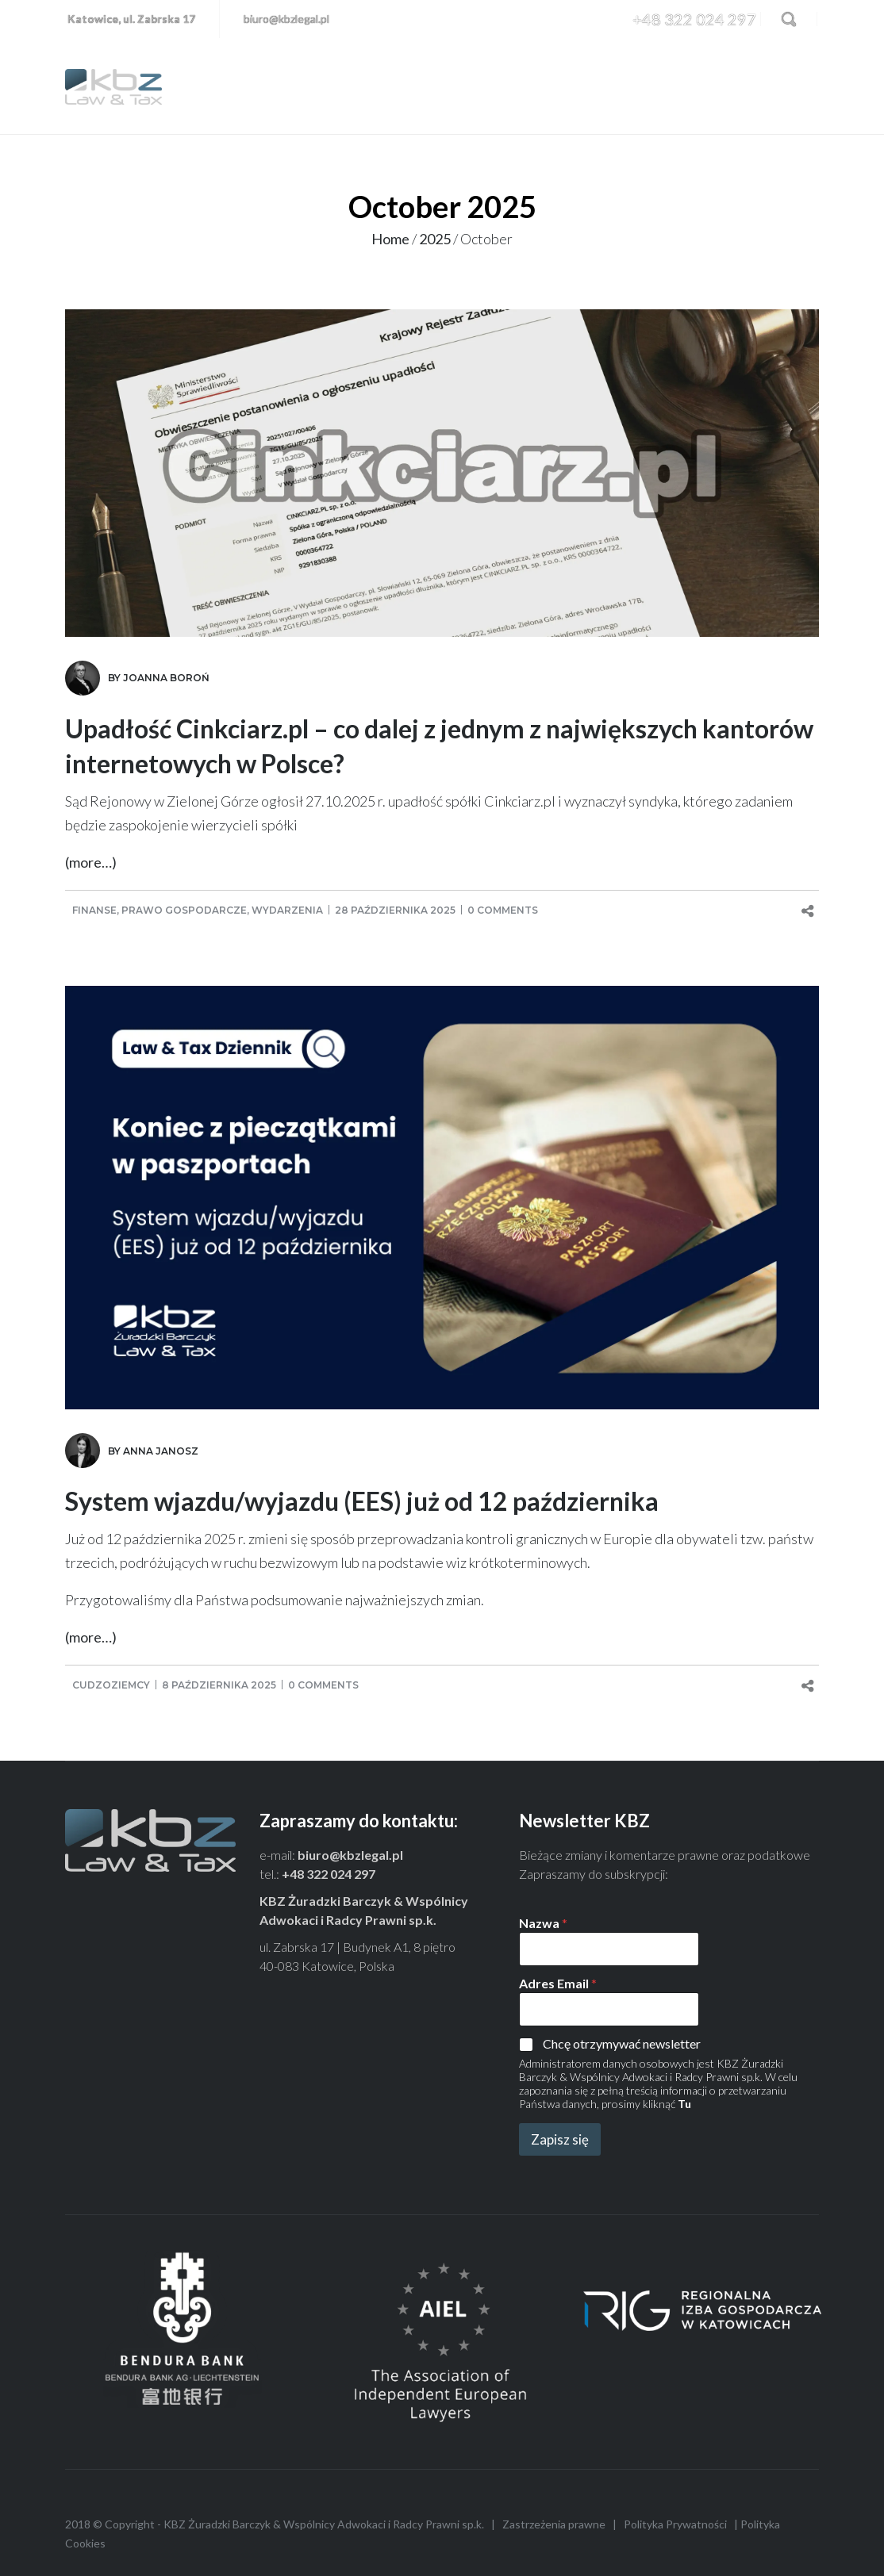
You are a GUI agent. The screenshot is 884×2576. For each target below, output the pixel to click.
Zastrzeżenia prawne (553, 2524)
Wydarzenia (287, 910)
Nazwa (543, 1922)
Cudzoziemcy (111, 1685)
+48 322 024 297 (694, 19)
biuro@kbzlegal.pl (286, 18)
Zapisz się (560, 2139)
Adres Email (558, 1983)
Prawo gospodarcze (184, 910)
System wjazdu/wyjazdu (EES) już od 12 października (362, 1500)
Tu (684, 2103)
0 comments (502, 910)
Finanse (94, 910)
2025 (435, 238)
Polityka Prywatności (675, 2524)
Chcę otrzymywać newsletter (622, 2043)
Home (390, 238)
